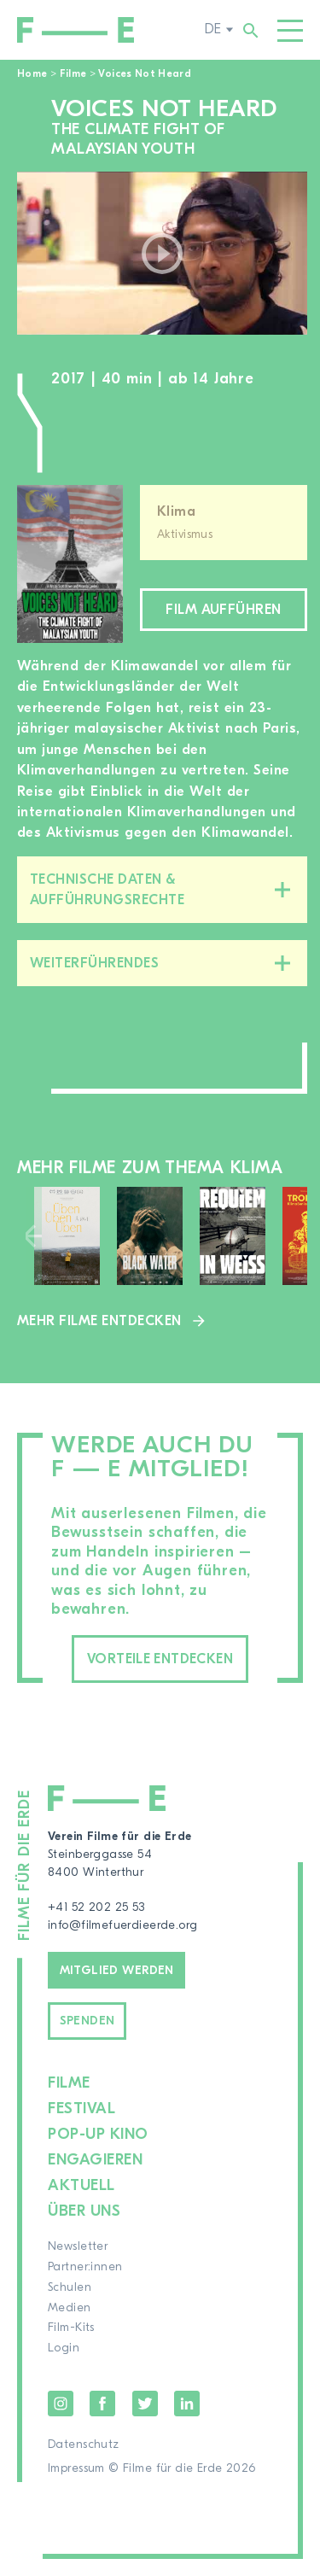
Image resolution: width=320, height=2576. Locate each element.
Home (32, 73)
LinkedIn (187, 2403)
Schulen (69, 2287)
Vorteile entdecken (160, 1659)
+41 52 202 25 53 (96, 1907)
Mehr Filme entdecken (99, 1321)
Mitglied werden (117, 1970)
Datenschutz (83, 2444)
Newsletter (78, 2246)
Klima (176, 511)
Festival (81, 2108)
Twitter (145, 2403)
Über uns (84, 2211)
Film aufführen (224, 609)
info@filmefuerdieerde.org (123, 1925)
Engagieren (95, 2160)
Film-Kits (71, 2327)
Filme (73, 73)
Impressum (76, 2468)
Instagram (60, 2403)
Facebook (102, 2403)
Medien (69, 2308)
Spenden (87, 2021)
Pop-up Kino (98, 2134)
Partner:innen (85, 2267)
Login (63, 2348)
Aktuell (81, 2185)
